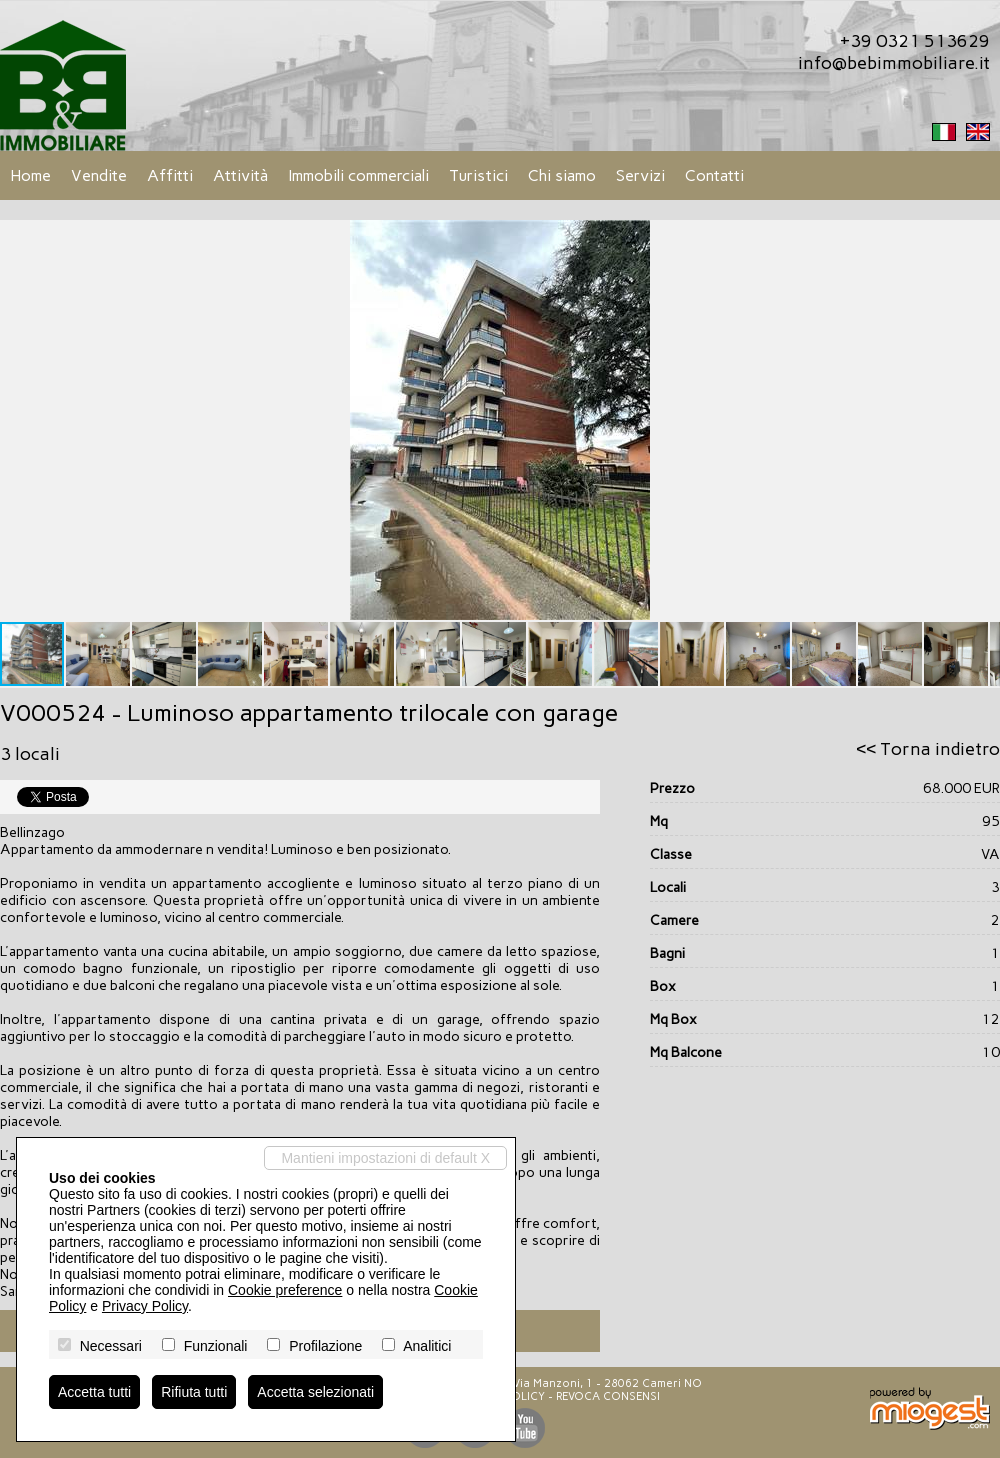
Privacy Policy (145, 1306)
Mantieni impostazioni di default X (385, 1158)
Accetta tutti (94, 1392)
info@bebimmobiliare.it (894, 63)
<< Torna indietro (928, 749)
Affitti (170, 175)
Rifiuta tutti (194, 1392)
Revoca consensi (608, 1396)
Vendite (99, 175)
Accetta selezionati (315, 1392)
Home (30, 175)
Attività (240, 175)
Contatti (714, 175)
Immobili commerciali (358, 175)
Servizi (640, 175)
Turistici (478, 175)
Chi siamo (562, 175)
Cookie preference (285, 1290)
